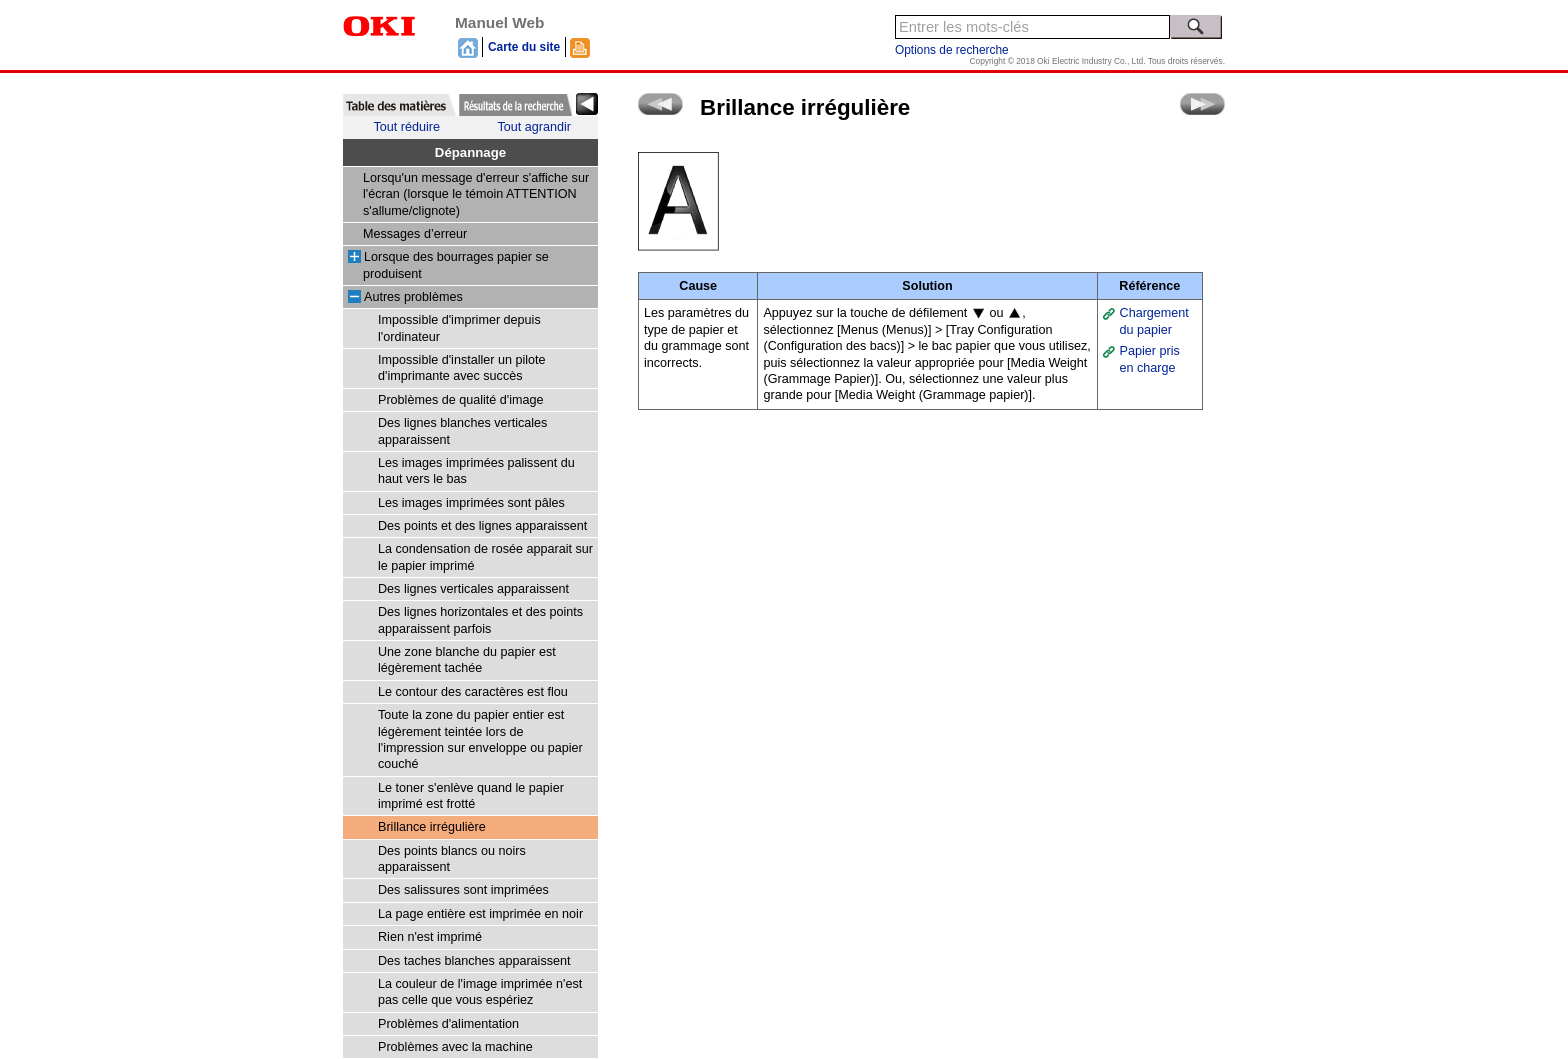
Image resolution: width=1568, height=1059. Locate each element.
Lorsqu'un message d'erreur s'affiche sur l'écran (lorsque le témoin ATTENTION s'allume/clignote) (476, 194)
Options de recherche (952, 50)
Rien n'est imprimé (430, 937)
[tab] (399, 105)
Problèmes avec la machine (455, 1047)
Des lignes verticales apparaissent (473, 589)
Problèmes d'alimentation (448, 1024)
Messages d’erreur (415, 234)
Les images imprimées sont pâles (471, 503)
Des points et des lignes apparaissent (482, 526)
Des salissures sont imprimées (463, 890)
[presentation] (399, 105)
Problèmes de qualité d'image (461, 400)
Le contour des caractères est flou (473, 692)
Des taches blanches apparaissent (474, 961)
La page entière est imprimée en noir (480, 914)
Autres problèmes (413, 297)
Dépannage (470, 152)
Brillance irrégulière (432, 827)
